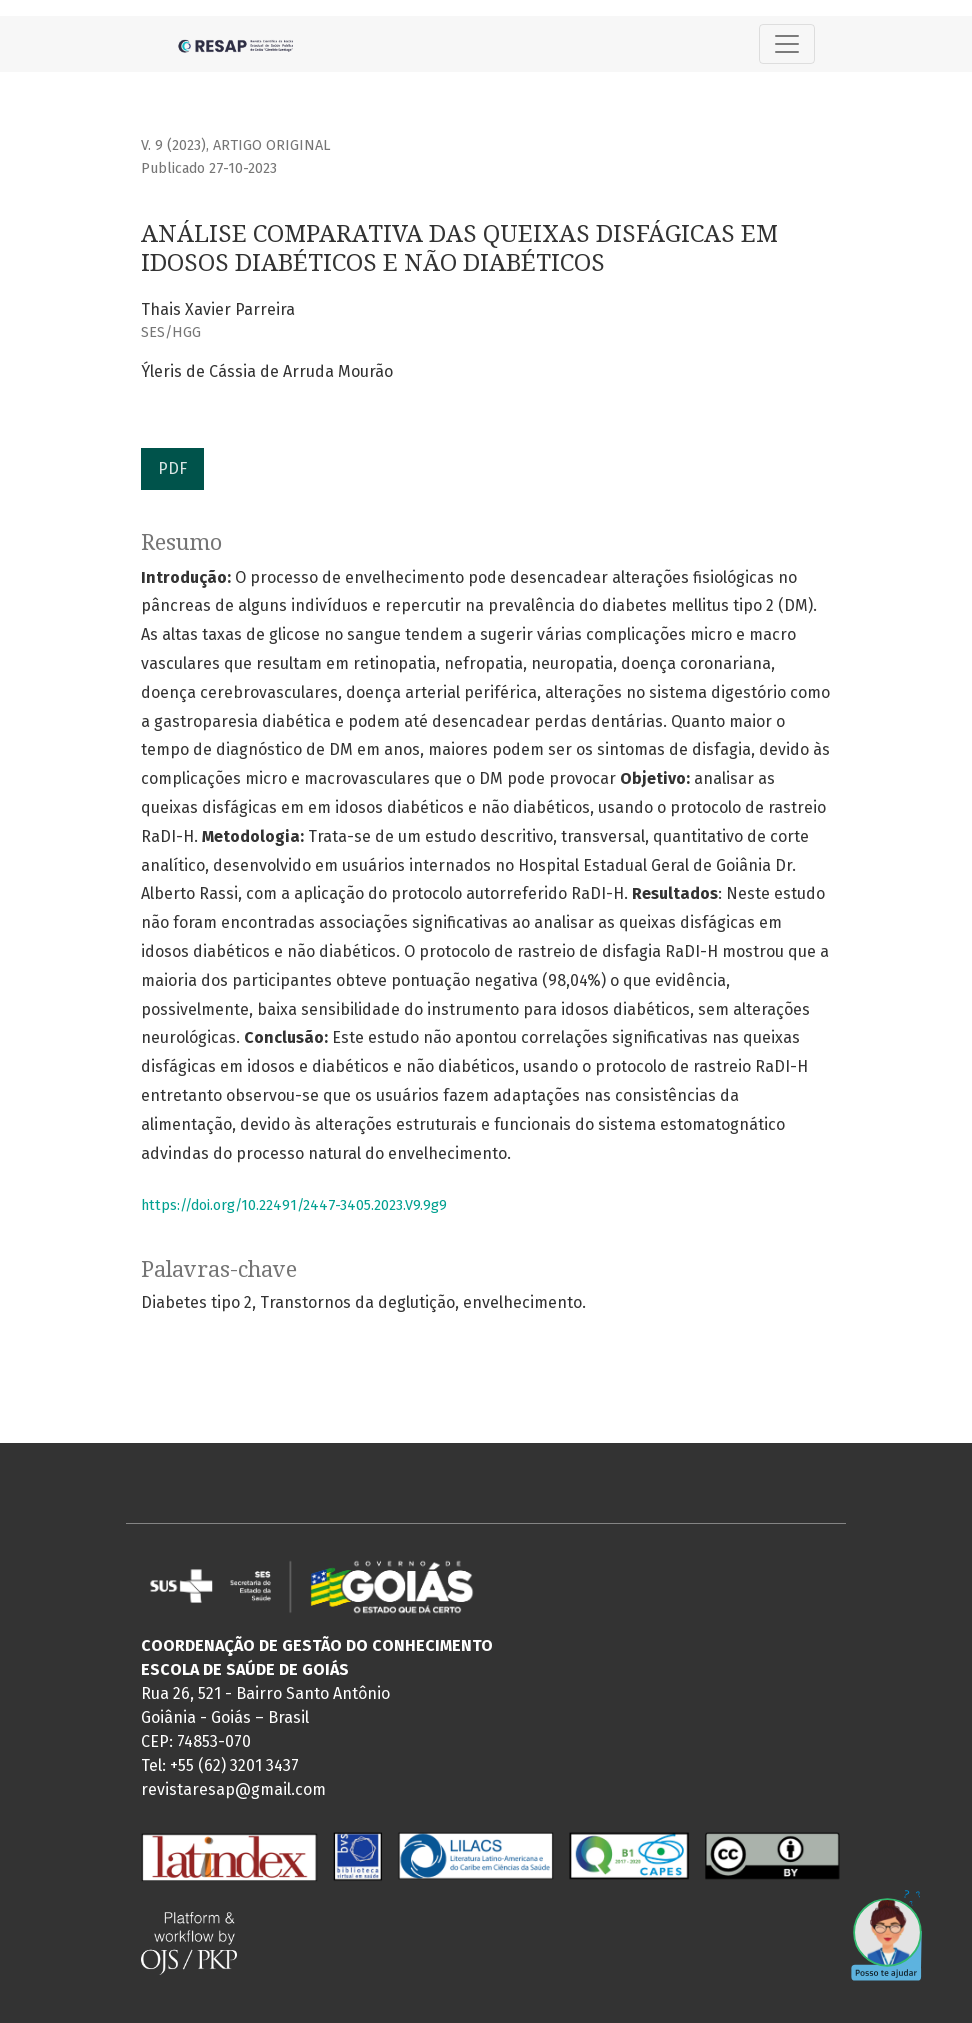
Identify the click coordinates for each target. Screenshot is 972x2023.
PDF (172, 468)
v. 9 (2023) (173, 145)
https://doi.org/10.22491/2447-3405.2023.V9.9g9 (294, 1205)
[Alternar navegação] (787, 44)
